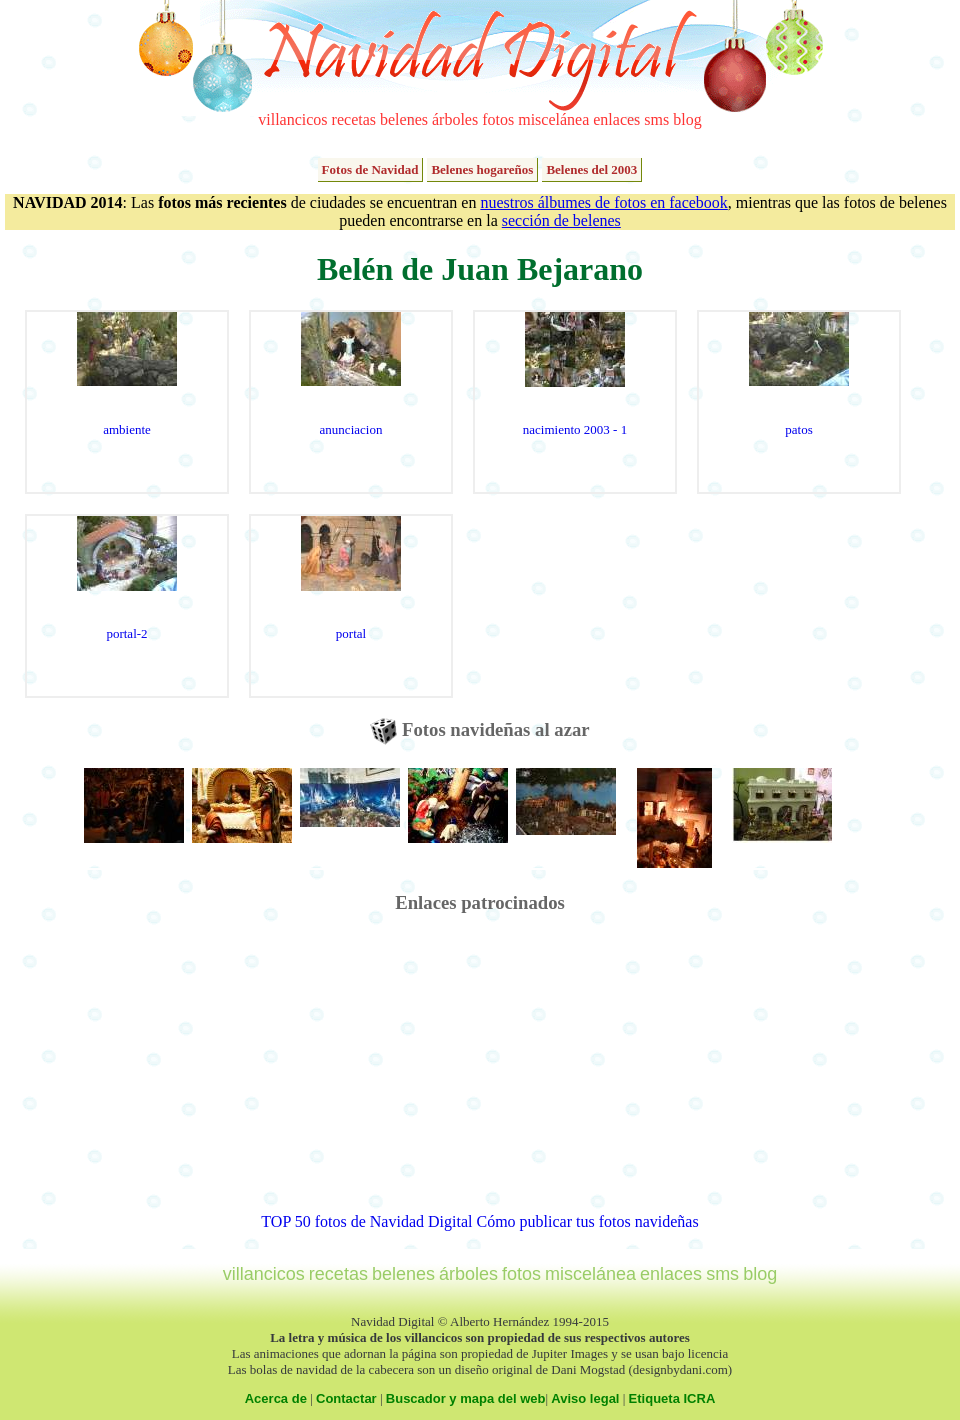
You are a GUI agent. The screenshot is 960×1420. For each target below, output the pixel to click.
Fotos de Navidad (370, 169)
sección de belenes (561, 220)
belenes (404, 119)
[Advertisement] (480, 1073)
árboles (455, 119)
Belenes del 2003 (591, 169)
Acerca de (276, 1398)
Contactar (346, 1398)
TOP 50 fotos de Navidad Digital (366, 1221)
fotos (498, 119)
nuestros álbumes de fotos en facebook (603, 202)
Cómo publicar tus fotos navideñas (587, 1221)
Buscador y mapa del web (466, 1398)
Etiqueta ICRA (672, 1398)
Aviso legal (585, 1398)
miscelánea (553, 119)
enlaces (616, 119)
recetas (354, 119)
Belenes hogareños (482, 169)
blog (687, 119)
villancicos (292, 119)
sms (656, 119)
